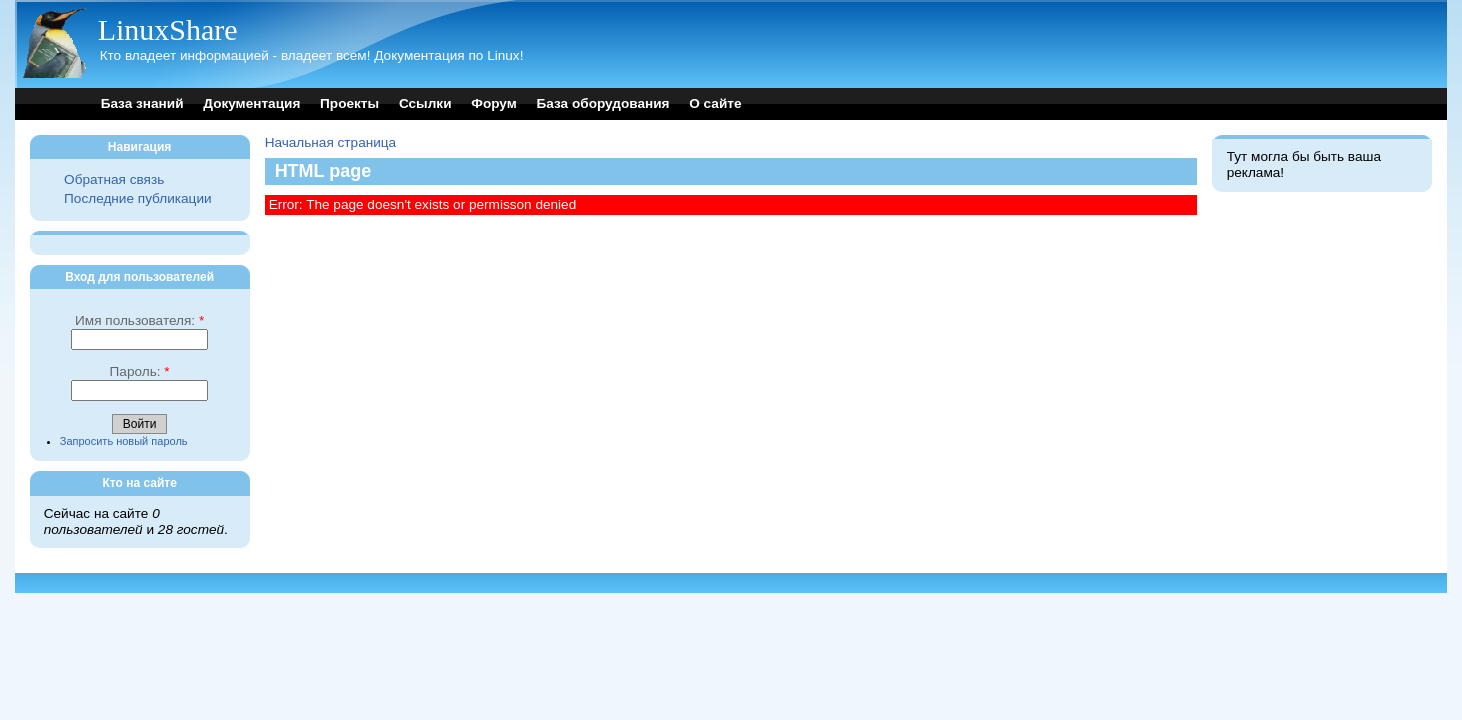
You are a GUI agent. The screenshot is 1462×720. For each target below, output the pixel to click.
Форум (493, 103)
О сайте (715, 103)
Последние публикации (137, 198)
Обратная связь (114, 179)
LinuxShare (168, 29)
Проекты (349, 103)
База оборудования (603, 103)
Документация (251, 103)
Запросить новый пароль (124, 441)
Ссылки (425, 103)
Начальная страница (331, 142)
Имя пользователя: (139, 320)
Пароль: (140, 371)
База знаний (142, 103)
